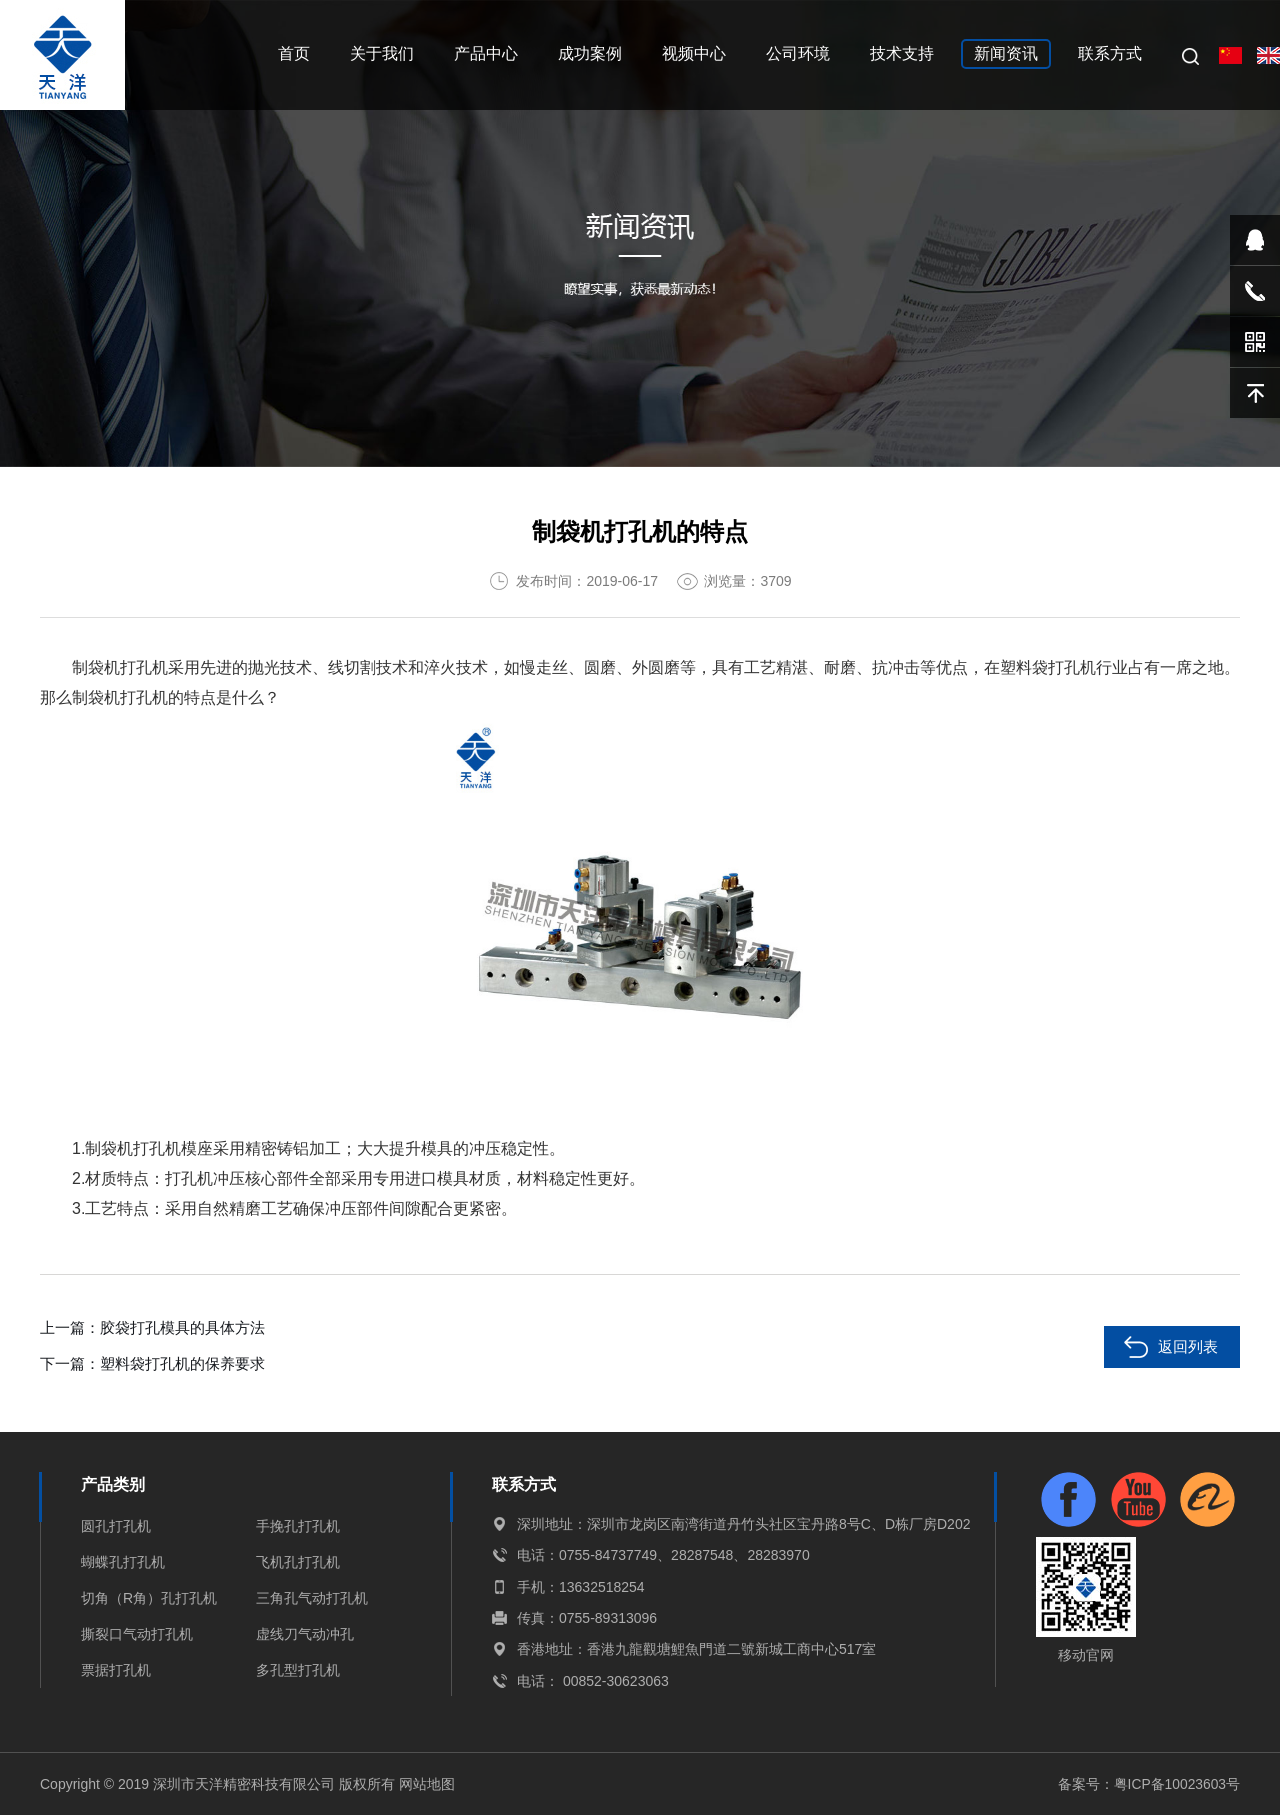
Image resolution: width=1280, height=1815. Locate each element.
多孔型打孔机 (298, 1670)
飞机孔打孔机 (298, 1562)
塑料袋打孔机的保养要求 (182, 1363)
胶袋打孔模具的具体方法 (182, 1327)
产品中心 (486, 53)
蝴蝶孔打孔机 (123, 1562)
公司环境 (798, 53)
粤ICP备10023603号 (1176, 1784)
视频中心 (694, 53)
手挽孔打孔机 (298, 1526)
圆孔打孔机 (116, 1526)
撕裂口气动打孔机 (137, 1634)
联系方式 (1110, 53)
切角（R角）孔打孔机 (149, 1598)
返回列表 (1188, 1346)
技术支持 (902, 53)
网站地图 (427, 1784)
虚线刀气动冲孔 (305, 1634)
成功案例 (590, 53)
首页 (294, 53)
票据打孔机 (116, 1670)
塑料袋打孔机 (1048, 667)
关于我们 (382, 53)
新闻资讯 (1006, 53)
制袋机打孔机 (120, 667)
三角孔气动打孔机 (312, 1598)
